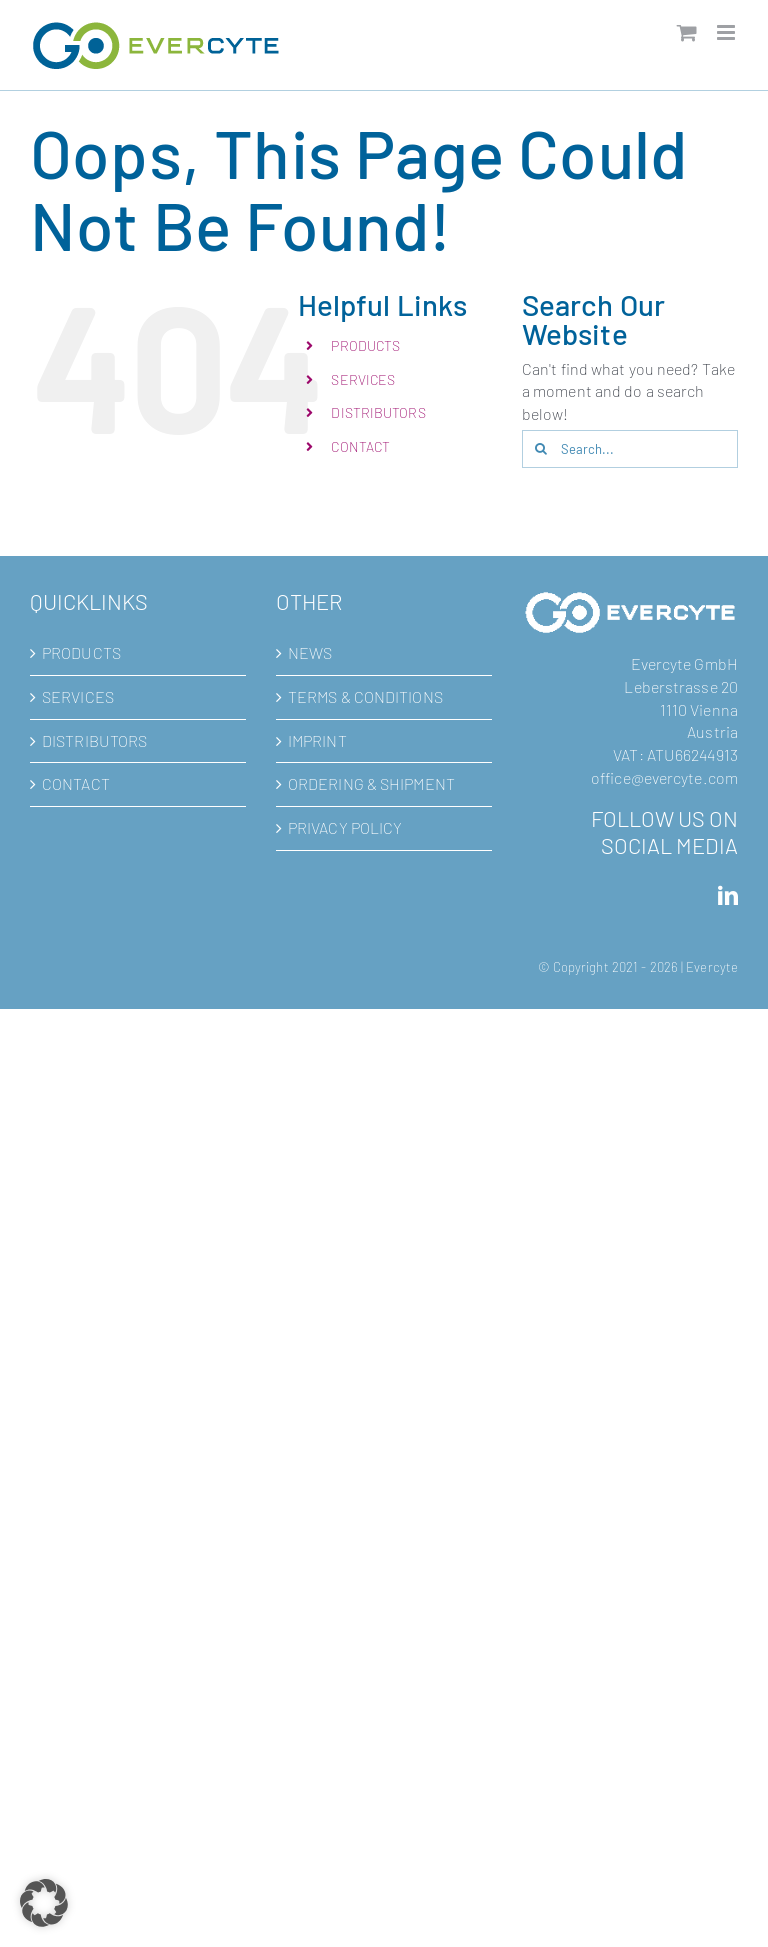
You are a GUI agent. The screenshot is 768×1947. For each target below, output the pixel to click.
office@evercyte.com (664, 777)
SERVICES (363, 379)
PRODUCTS (365, 345)
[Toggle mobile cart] (687, 32)
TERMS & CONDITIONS (365, 696)
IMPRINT (317, 740)
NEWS (310, 652)
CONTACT (360, 446)
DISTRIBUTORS (378, 412)
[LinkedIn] (728, 896)
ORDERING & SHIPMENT (371, 783)
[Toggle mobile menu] (727, 32)
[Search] (541, 449)
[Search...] (630, 449)
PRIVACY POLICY (345, 827)
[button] (44, 1903)
